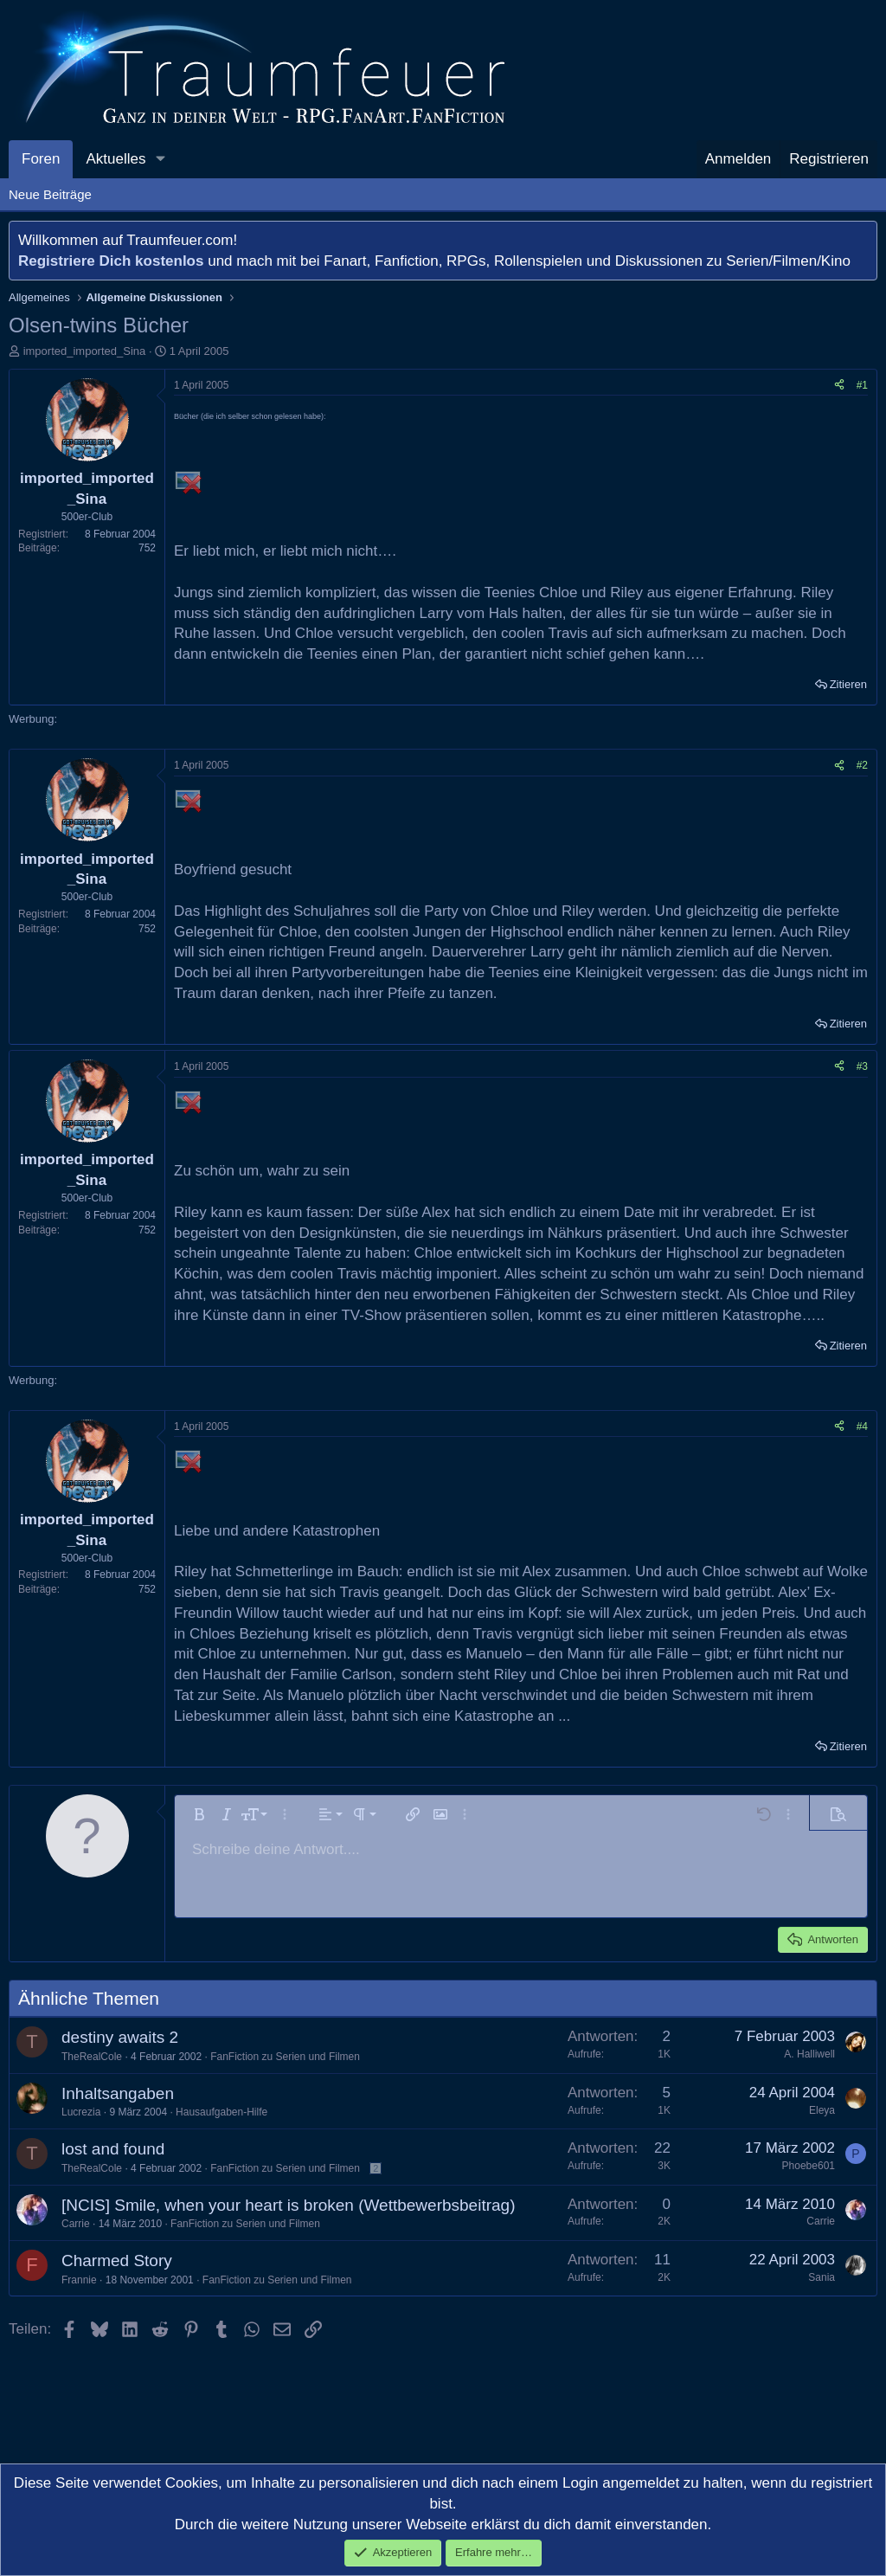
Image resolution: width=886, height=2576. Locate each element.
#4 (862, 1426)
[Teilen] (839, 386)
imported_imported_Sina (84, 351)
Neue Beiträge (50, 194)
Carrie (75, 2224)
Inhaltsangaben (117, 2093)
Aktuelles (115, 159)
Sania (821, 2277)
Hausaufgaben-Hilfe (221, 2112)
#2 (862, 765)
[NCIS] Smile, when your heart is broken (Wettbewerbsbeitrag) (288, 2205)
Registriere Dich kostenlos (110, 261)
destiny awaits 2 (119, 2037)
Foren (41, 159)
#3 (862, 1066)
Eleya (822, 2110)
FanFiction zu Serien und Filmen (285, 2057)
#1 (862, 385)
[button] (160, 159)
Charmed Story (116, 2260)
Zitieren (848, 684)
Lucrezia (80, 2112)
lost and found (112, 2149)
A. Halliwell (809, 2054)
